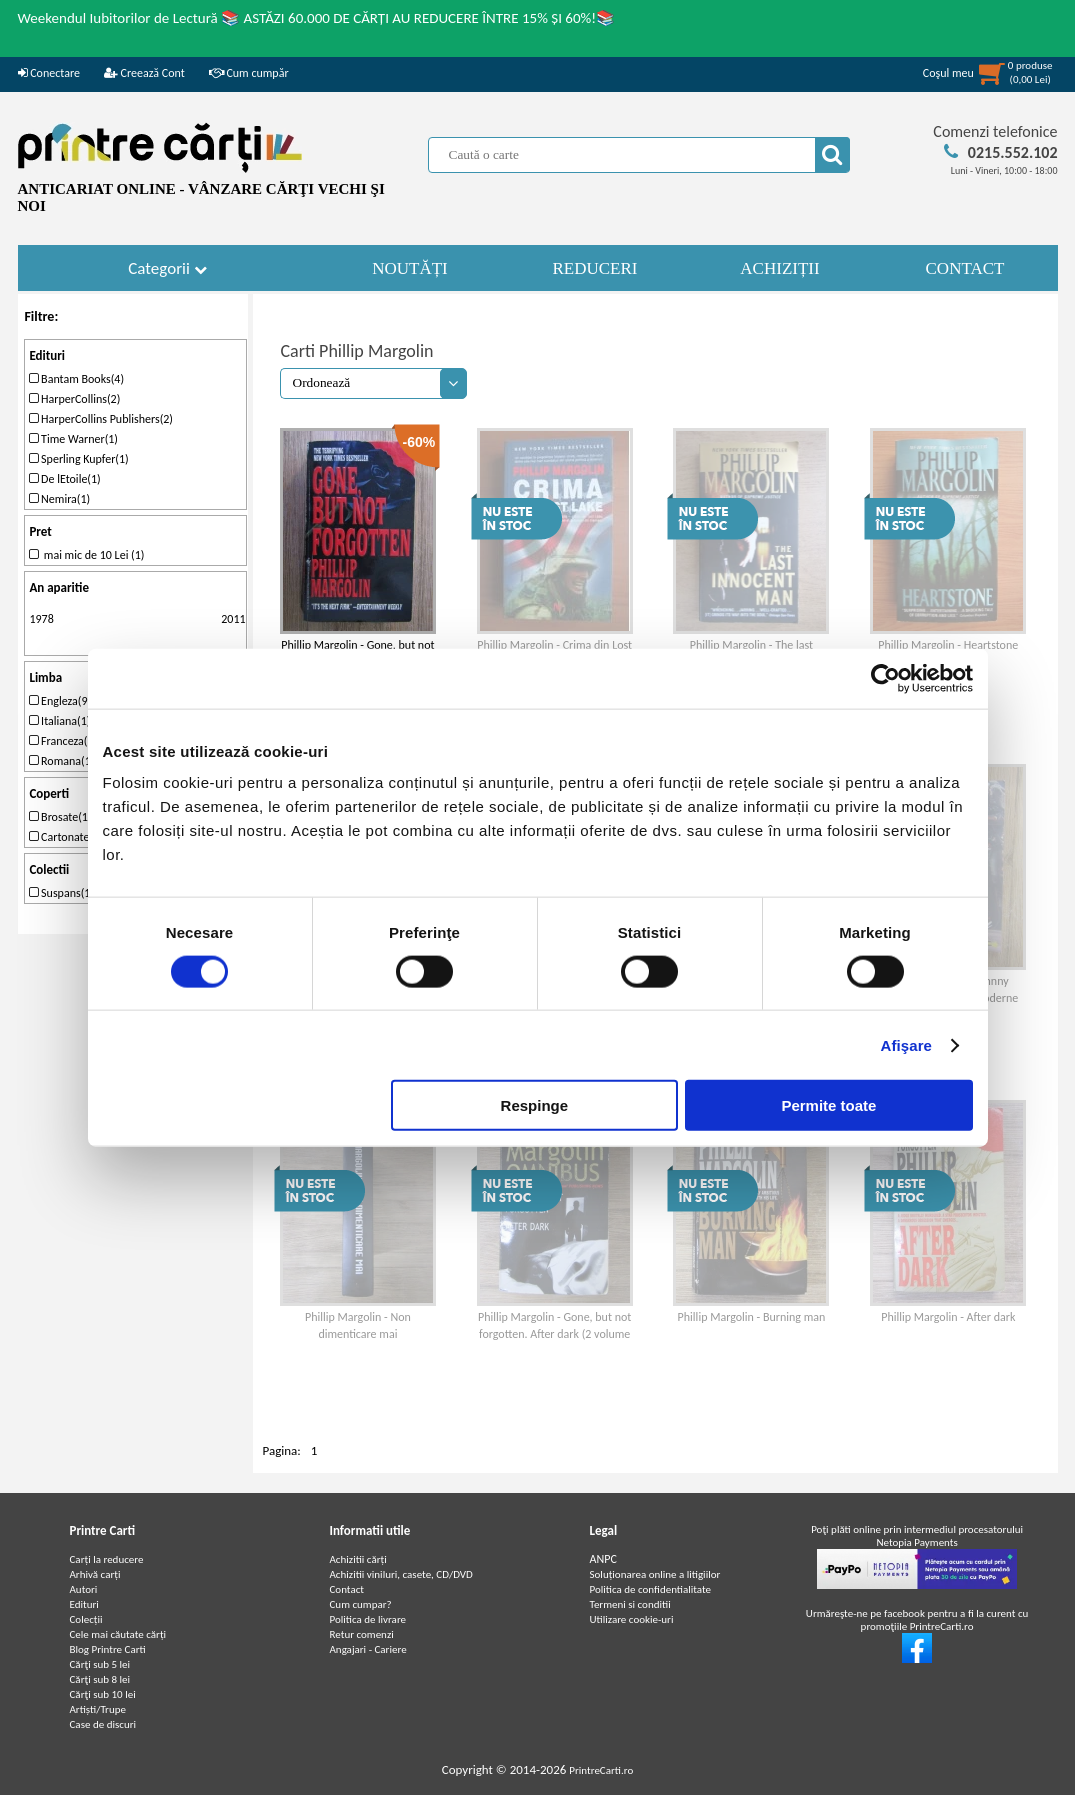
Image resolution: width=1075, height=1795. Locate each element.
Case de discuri (103, 1724)
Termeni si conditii (630, 1604)
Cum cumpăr (249, 73)
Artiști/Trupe (98, 1709)
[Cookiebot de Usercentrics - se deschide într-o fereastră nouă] (885, 678)
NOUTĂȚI (410, 268)
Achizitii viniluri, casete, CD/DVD (401, 1574)
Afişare (907, 1044)
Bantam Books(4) (76, 379)
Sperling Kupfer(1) (78, 459)
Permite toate (828, 1105)
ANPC (603, 1559)
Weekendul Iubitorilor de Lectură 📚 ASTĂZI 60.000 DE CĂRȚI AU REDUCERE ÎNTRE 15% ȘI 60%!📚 (317, 18)
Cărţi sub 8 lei (100, 1679)
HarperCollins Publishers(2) (101, 419)
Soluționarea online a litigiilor (655, 1574)
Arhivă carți (95, 1574)
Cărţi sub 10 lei (103, 1694)
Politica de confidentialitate (651, 1589)
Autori (84, 1589)
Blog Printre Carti (108, 1649)
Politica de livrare (368, 1619)
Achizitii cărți (358, 1559)
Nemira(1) (59, 499)
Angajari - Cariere (368, 1649)
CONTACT (965, 268)
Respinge (535, 1105)
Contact (347, 1589)
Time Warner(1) (73, 439)
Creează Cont (144, 73)
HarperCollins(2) (74, 399)
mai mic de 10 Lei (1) (86, 555)
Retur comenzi (362, 1634)
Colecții (86, 1619)
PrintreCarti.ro (601, 1770)
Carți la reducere (107, 1559)
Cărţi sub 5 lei (100, 1664)
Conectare (49, 73)
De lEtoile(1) (64, 479)
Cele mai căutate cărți (118, 1634)
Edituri (84, 1604)
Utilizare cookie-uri (632, 1619)
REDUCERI (595, 268)
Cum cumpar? (361, 1604)
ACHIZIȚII (779, 268)
